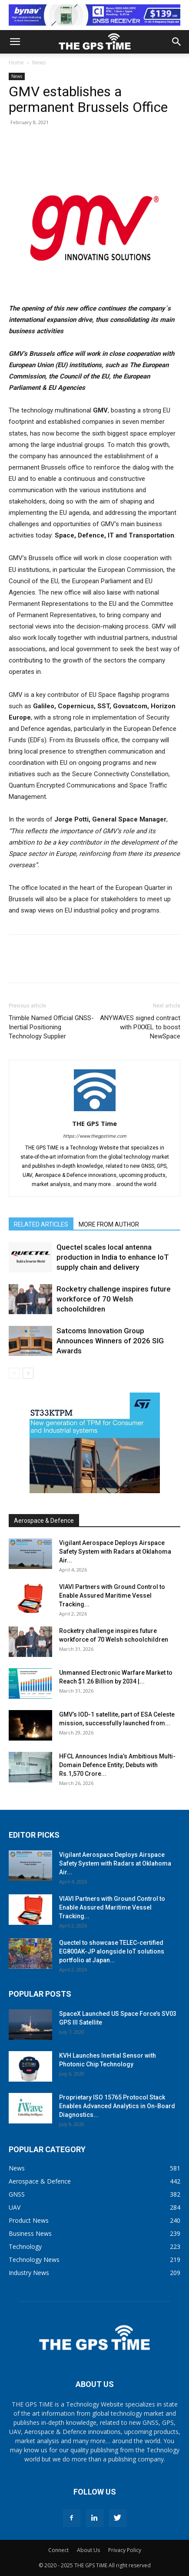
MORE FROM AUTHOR (109, 1224)
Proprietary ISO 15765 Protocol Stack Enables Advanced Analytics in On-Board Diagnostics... (117, 2106)
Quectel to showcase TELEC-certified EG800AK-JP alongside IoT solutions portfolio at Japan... (111, 1951)
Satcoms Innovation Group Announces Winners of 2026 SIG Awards (110, 1340)
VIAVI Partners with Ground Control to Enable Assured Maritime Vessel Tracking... (112, 1595)
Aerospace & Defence (44, 1520)
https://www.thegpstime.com (94, 1136)
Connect (58, 2550)
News (39, 62)
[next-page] (28, 1373)
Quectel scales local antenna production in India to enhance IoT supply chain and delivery (112, 1257)
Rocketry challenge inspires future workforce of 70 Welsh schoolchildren (113, 1299)
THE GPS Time (94, 1123)
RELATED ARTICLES (41, 1224)
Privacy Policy (124, 2550)
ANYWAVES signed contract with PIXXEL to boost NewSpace (140, 1027)
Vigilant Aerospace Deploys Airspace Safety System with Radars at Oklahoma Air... (115, 1551)
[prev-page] (14, 1373)
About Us (88, 2550)
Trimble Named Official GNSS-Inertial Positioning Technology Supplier (51, 1027)
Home (16, 62)
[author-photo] (95, 1111)
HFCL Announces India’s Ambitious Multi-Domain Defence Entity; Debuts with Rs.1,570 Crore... (117, 1765)
